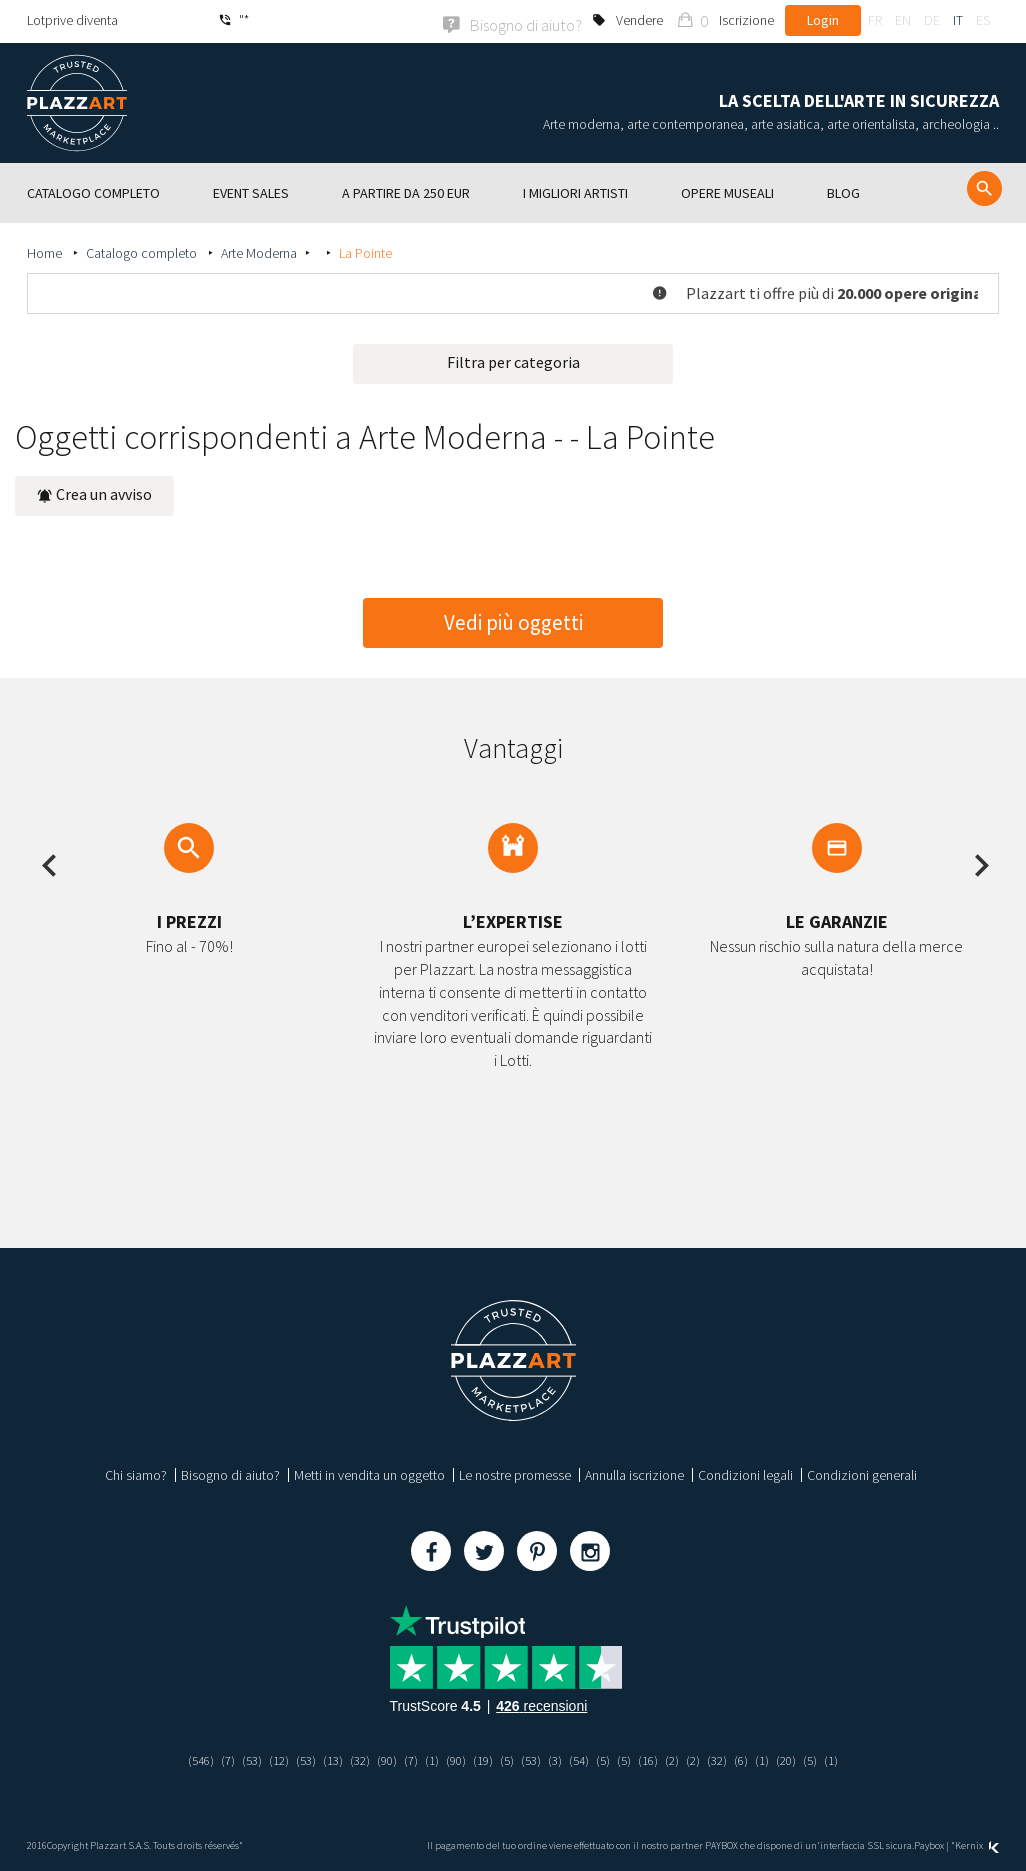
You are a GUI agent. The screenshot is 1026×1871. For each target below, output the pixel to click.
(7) (210, 1758)
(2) (683, 1758)
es (983, 20)
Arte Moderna (259, 251)
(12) (265, 1758)
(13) (323, 1758)
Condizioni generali (862, 1473)
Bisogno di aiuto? (230, 1473)
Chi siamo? (136, 1473)
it (958, 20)
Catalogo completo (143, 251)
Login (823, 20)
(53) (236, 1758)
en (903, 20)
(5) (508, 1758)
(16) (658, 1758)
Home (46, 251)
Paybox (929, 1843)
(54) (585, 1758)
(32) (352, 1758)
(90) (381, 1758)
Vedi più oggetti (513, 620)
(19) (483, 1758)
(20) (804, 1758)
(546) (181, 1758)
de (932, 20)
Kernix (977, 1843)
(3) (559, 1758)
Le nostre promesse (515, 1473)
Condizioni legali (745, 1473)
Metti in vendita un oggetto (369, 1473)
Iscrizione (746, 20)
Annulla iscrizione (634, 1473)
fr (875, 20)
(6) (756, 1758)
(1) (428, 1758)
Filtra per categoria (513, 360)
